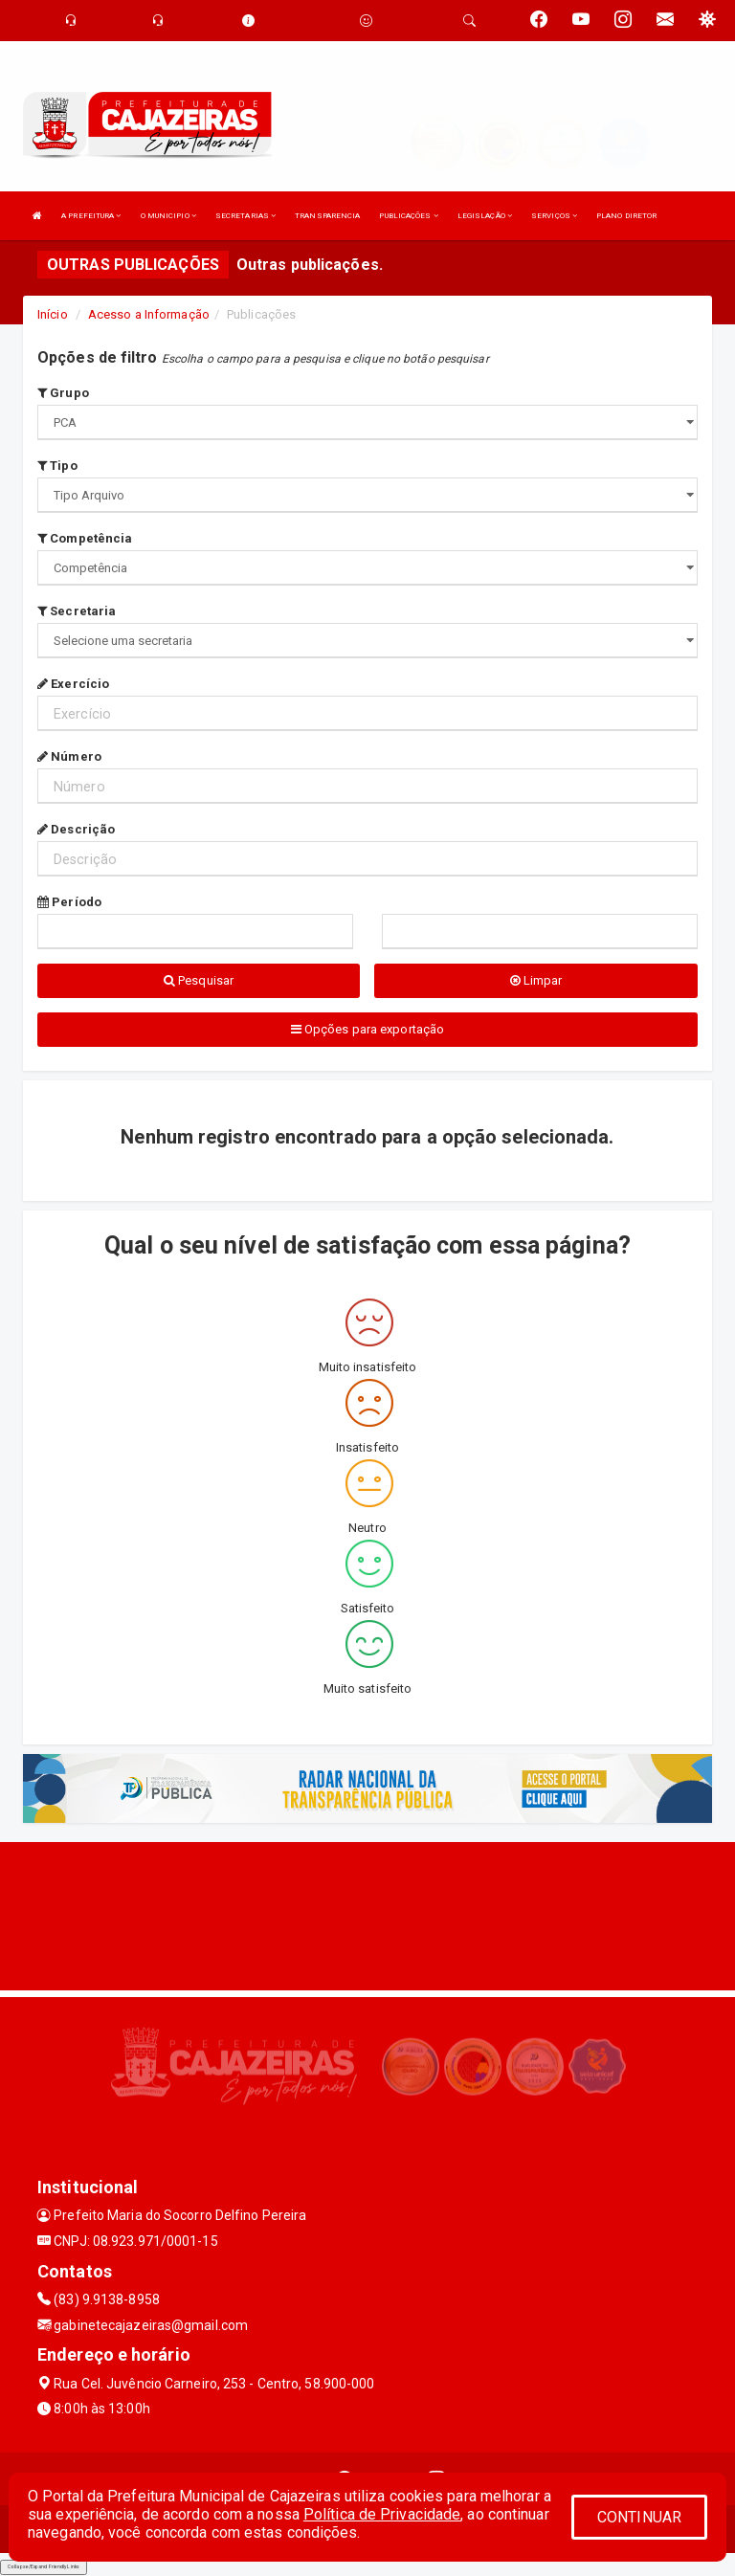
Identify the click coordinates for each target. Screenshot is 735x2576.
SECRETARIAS (245, 215)
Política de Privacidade (381, 2514)
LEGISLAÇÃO (484, 215)
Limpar (536, 980)
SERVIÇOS (554, 215)
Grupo (63, 393)
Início (52, 314)
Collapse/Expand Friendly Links (43, 2566)
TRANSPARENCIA (327, 215)
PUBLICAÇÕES (408, 215)
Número (69, 756)
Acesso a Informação (149, 314)
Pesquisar (199, 980)
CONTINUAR (639, 2517)
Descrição (76, 829)
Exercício (73, 684)
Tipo (57, 465)
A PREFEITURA (91, 215)
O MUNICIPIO (168, 215)
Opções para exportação (367, 1029)
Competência (84, 538)
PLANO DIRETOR (626, 215)
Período (69, 902)
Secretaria (76, 611)
